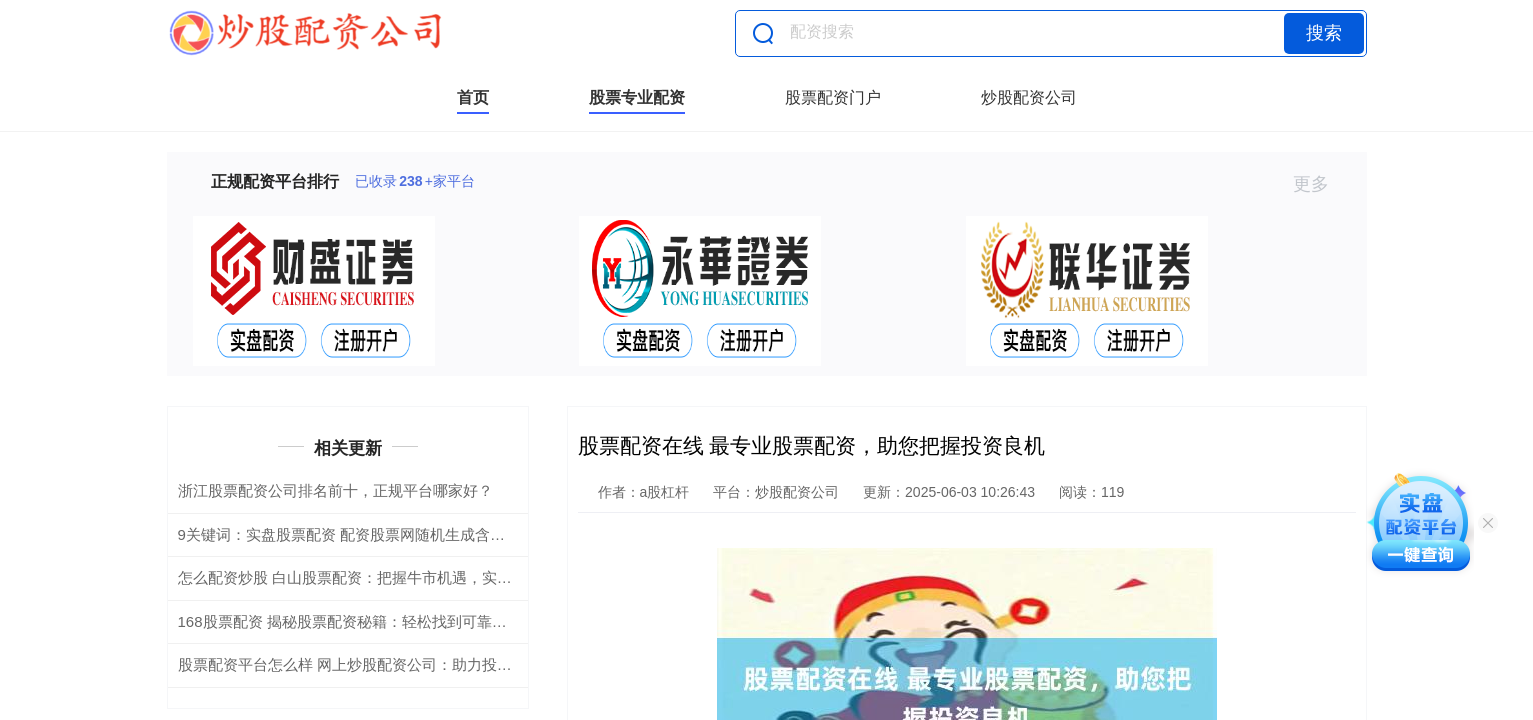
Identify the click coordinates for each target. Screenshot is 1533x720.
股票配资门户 (833, 97)
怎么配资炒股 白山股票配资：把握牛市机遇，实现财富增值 (375, 577)
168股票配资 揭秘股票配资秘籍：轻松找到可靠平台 (350, 621)
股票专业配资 (637, 97)
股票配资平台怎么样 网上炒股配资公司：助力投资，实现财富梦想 (397, 664)
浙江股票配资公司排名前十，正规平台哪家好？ (335, 490)
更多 (1319, 184)
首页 (473, 97)
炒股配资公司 (1029, 97)
